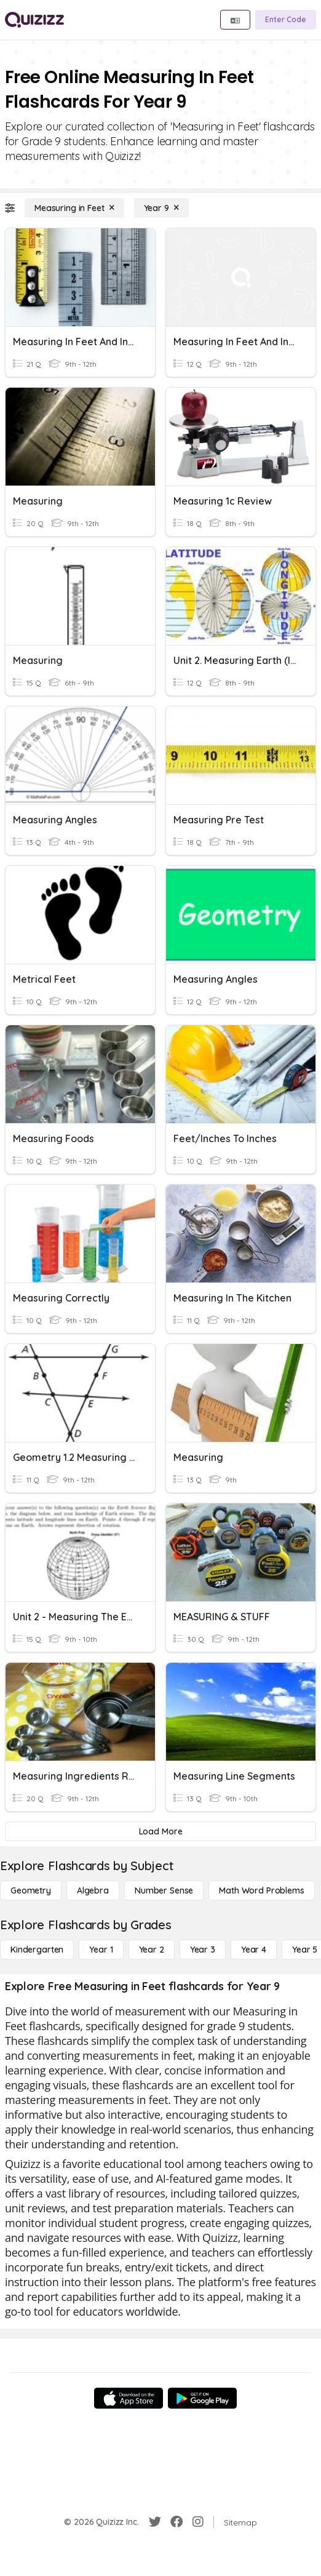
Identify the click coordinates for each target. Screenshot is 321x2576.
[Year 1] (101, 1949)
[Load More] (160, 1831)
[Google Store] (202, 2398)
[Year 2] (152, 1949)
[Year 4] (254, 1949)
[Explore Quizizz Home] (34, 20)
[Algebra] (92, 1890)
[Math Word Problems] (261, 1890)
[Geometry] (30, 1890)
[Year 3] (203, 1949)
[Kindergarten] (37, 1949)
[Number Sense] (164, 1890)
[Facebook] (176, 2522)
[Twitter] (155, 2522)
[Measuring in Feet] (74, 208)
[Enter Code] (285, 20)
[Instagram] (198, 2522)
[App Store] (128, 2398)
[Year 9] (161, 208)
